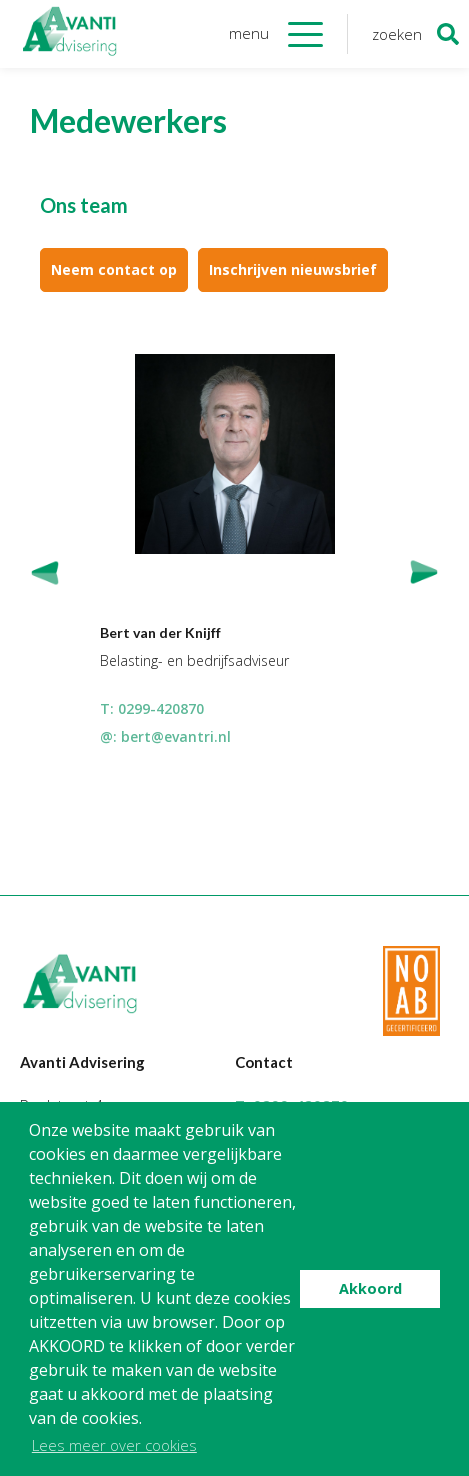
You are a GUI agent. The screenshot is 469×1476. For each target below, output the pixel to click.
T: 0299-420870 (152, 708)
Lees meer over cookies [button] (114, 1445)
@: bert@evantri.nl (165, 736)
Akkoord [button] (370, 1288)
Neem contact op (114, 269)
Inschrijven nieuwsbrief (293, 269)
